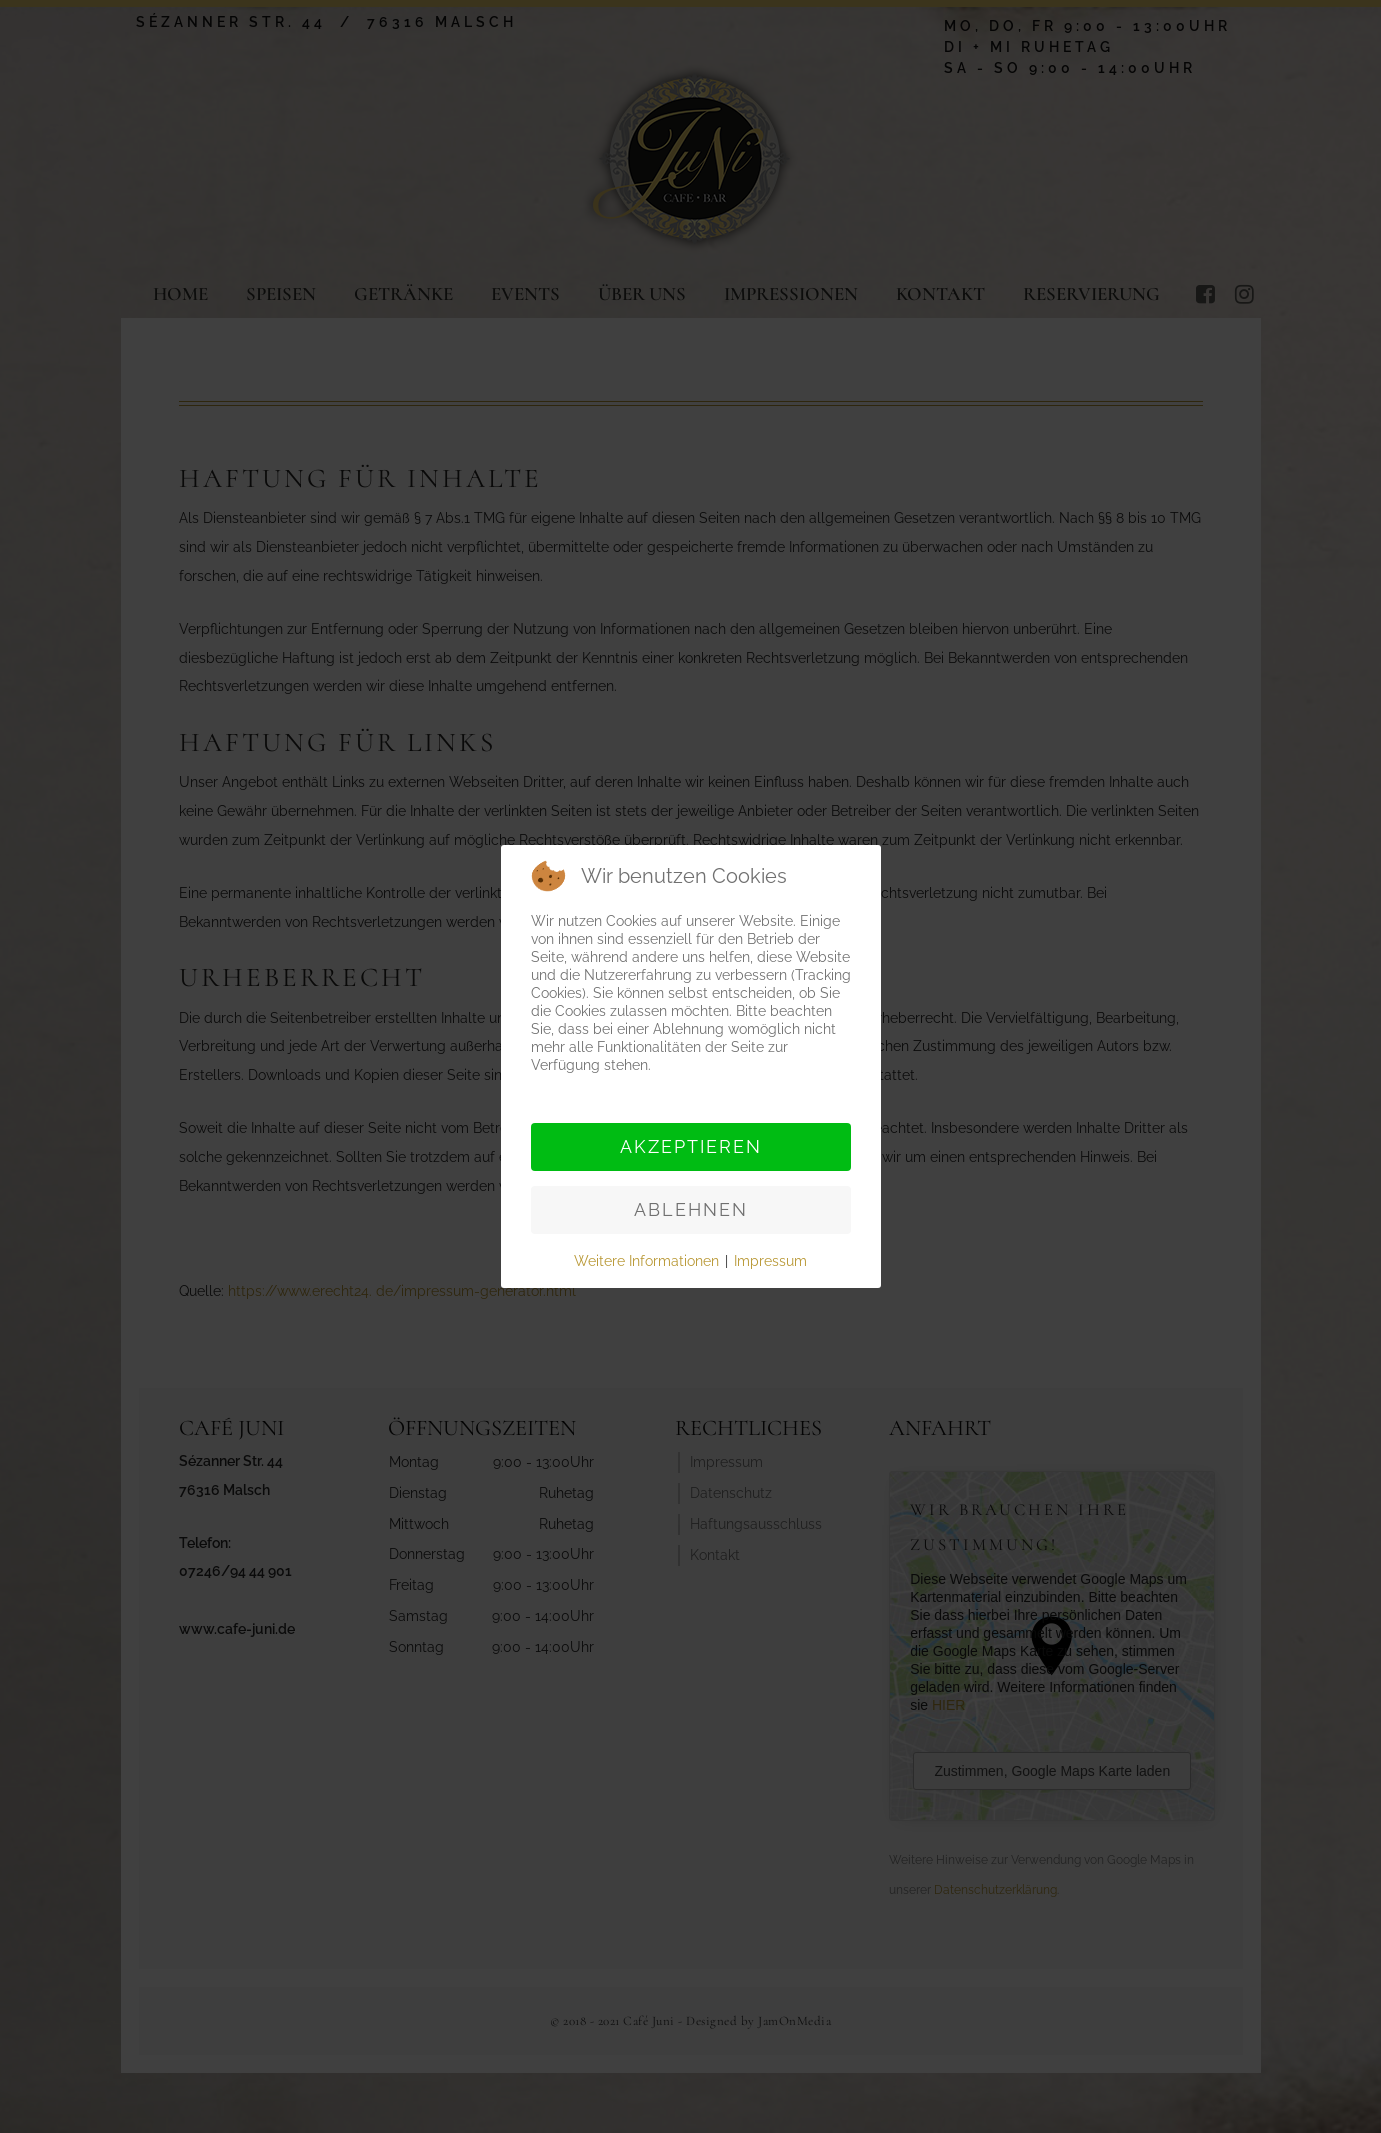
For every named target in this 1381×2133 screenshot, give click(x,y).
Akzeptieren (691, 1146)
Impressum (770, 1261)
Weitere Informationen (646, 1261)
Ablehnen (691, 1209)
